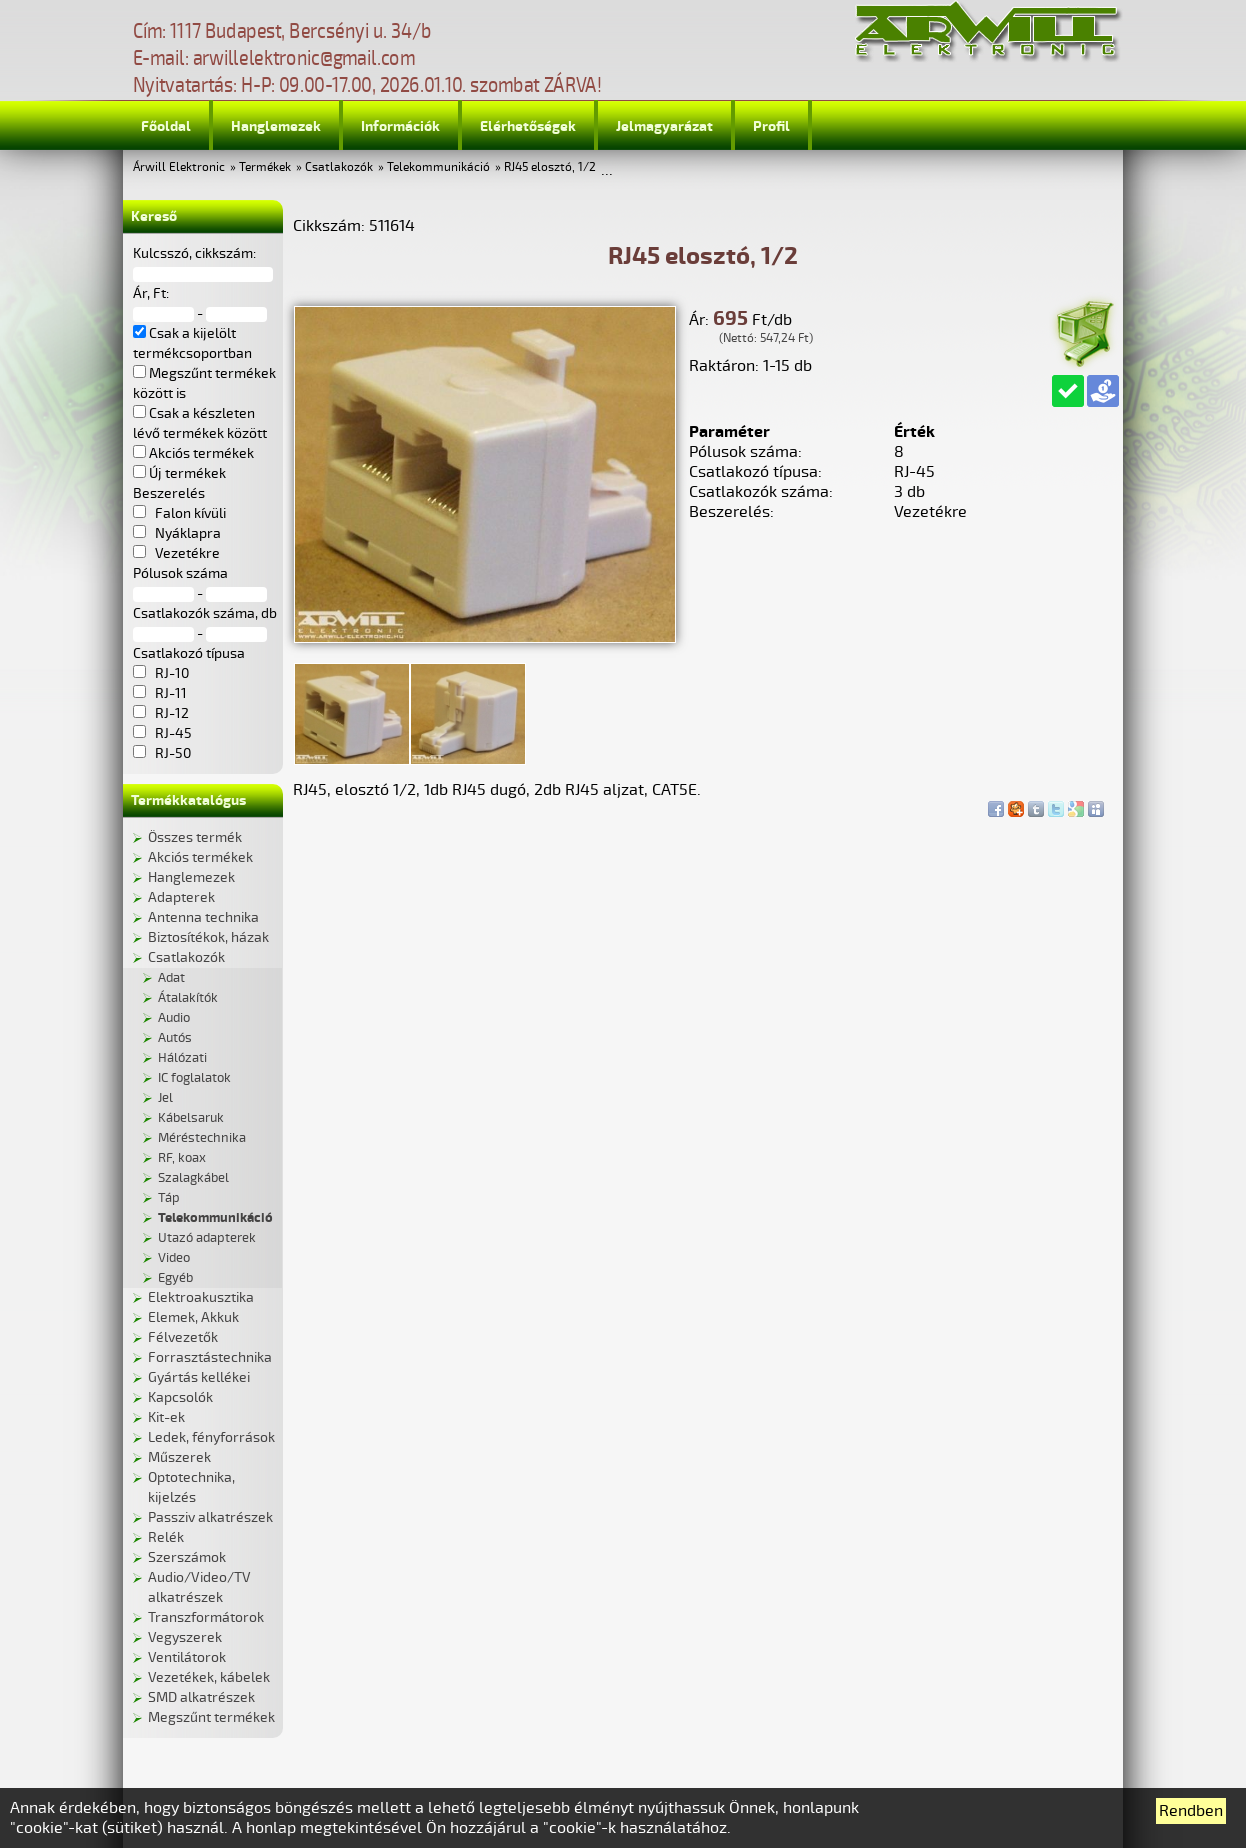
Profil (771, 126)
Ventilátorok (187, 1657)
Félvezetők (183, 1337)
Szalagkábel (193, 1178)
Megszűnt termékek (211, 1717)
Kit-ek (166, 1417)
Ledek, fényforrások (211, 1437)
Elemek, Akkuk (193, 1317)
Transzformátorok (206, 1617)
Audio (174, 1018)
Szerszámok (187, 1557)
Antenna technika (203, 917)
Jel (165, 1098)
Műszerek (179, 1457)
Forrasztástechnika (210, 1357)
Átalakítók (188, 998)
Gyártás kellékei (199, 1377)
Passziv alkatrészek (210, 1517)
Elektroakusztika (201, 1297)
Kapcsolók (180, 1397)
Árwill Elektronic (179, 167)
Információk (400, 126)
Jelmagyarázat (664, 126)
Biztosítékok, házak (208, 937)
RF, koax (182, 1158)
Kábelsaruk (191, 1118)
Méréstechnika (202, 1138)
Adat (171, 978)
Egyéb (175, 1278)
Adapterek (181, 897)
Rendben (1191, 1811)
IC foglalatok (194, 1078)
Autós (175, 1038)
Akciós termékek (200, 857)
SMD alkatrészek (201, 1697)
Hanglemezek (276, 126)
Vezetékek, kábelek (209, 1677)
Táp (169, 1198)
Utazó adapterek (207, 1238)
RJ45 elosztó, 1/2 (550, 167)
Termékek (265, 167)
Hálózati (182, 1058)
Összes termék (195, 837)
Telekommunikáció (438, 167)
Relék (166, 1537)
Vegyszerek (185, 1637)
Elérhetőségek (528, 126)
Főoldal (166, 126)
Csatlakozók (339, 167)
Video (174, 1258)
